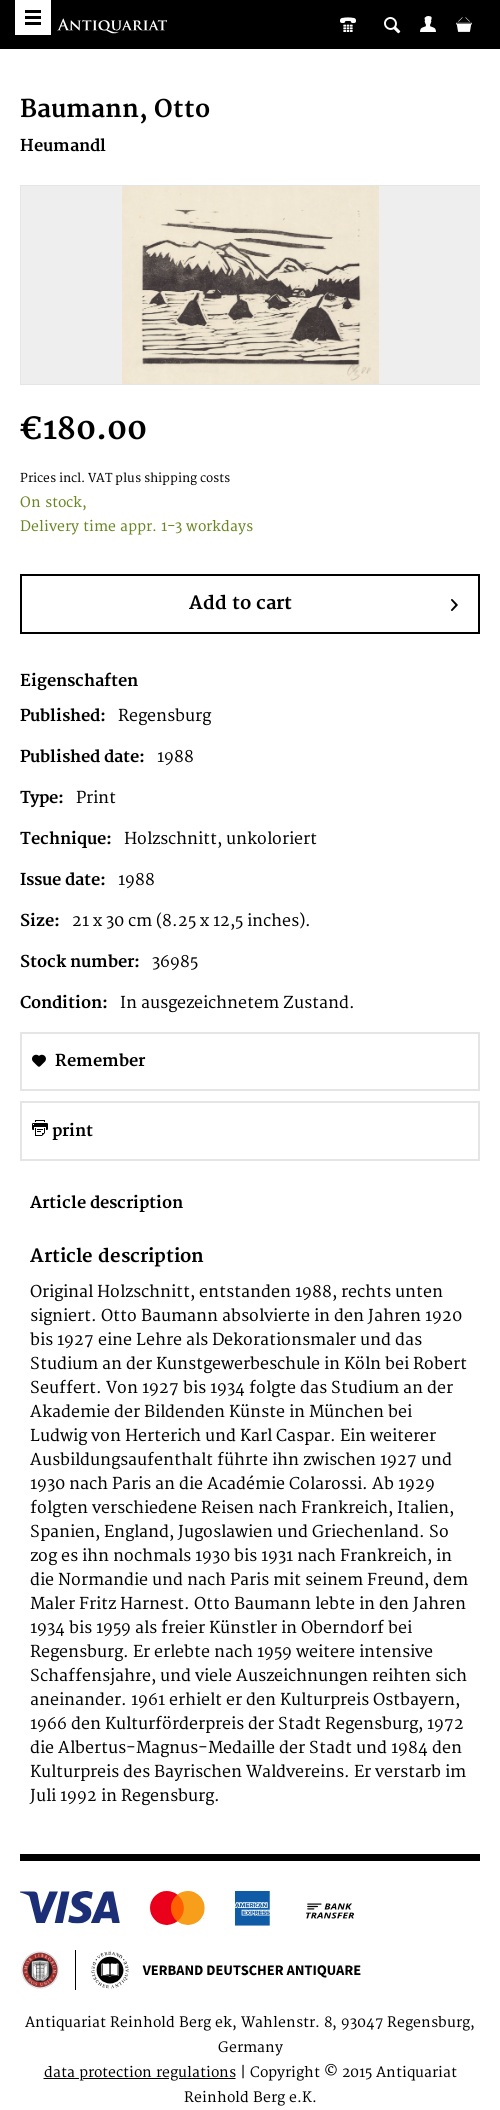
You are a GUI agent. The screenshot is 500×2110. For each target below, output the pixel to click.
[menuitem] (428, 24)
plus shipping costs (172, 478)
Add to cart (324, 605)
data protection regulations (140, 2072)
